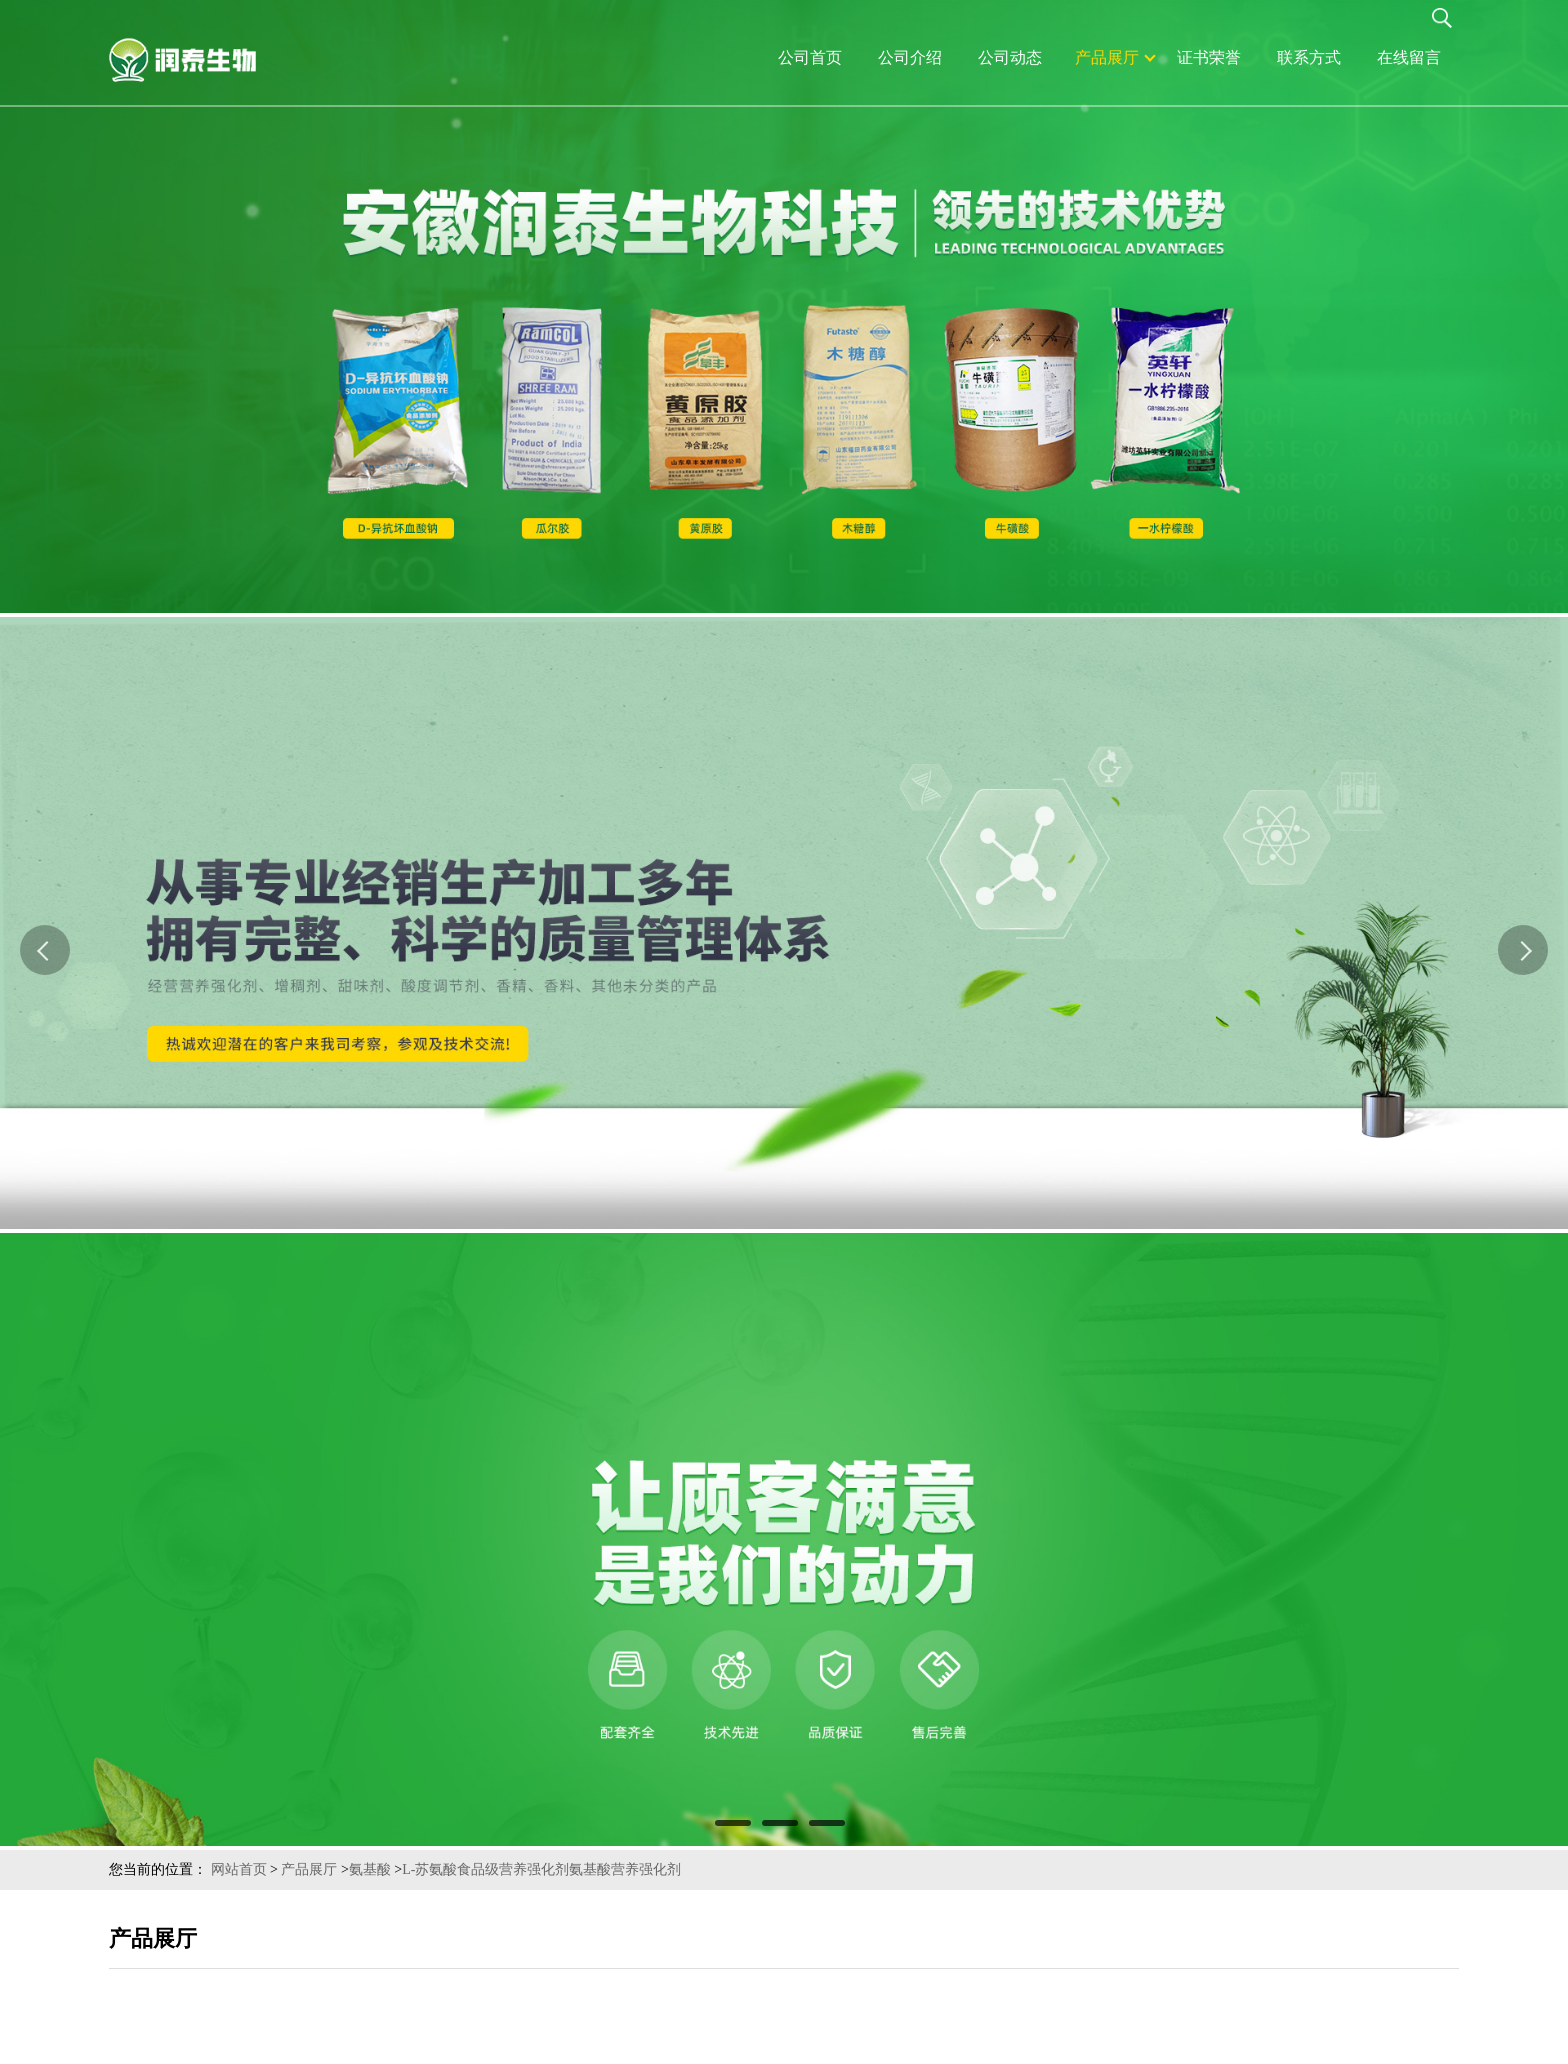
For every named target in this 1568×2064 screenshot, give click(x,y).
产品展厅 (309, 1869)
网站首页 (239, 1869)
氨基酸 (370, 1869)
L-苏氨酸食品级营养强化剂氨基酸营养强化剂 (541, 1869)
